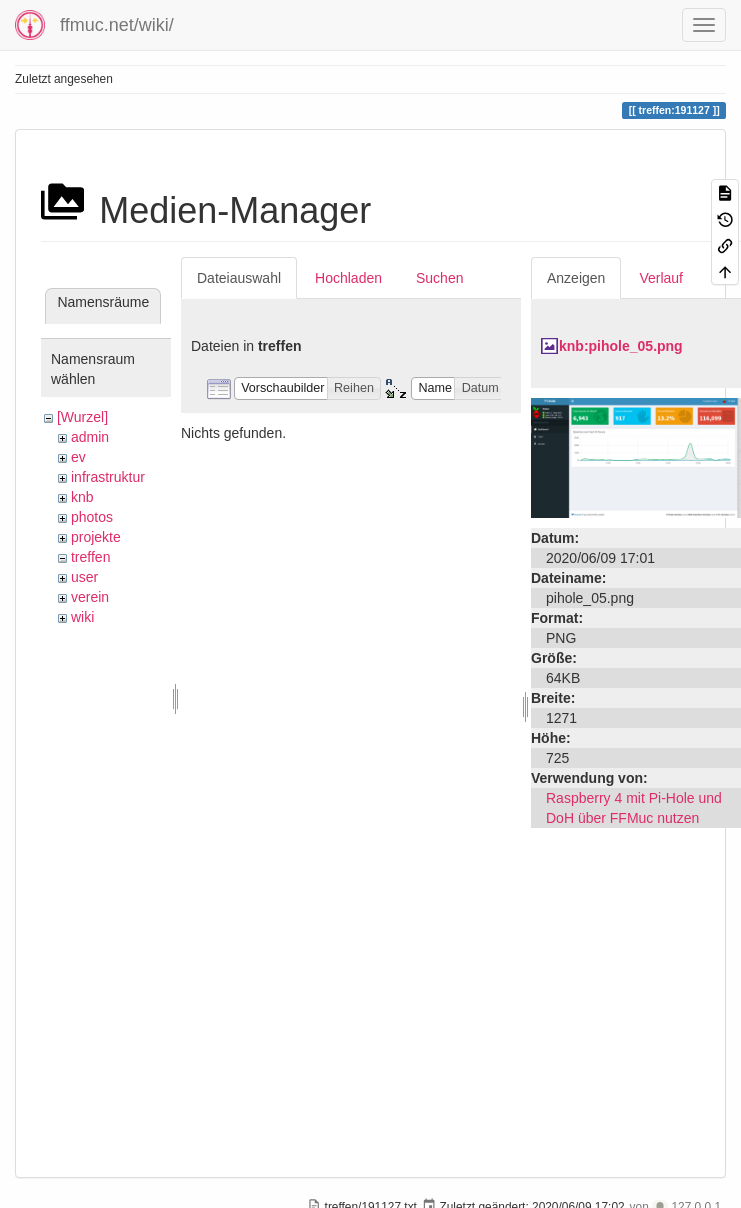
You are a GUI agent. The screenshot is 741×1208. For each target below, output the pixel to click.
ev (78, 457)
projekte (96, 537)
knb (82, 497)
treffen (90, 557)
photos (92, 517)
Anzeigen (576, 278)
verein (90, 597)
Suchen (439, 278)
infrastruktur (108, 477)
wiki (82, 617)
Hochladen (348, 278)
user (84, 577)
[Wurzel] (82, 417)
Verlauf (661, 278)
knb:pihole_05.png (621, 346)
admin (90, 437)
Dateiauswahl (239, 278)
